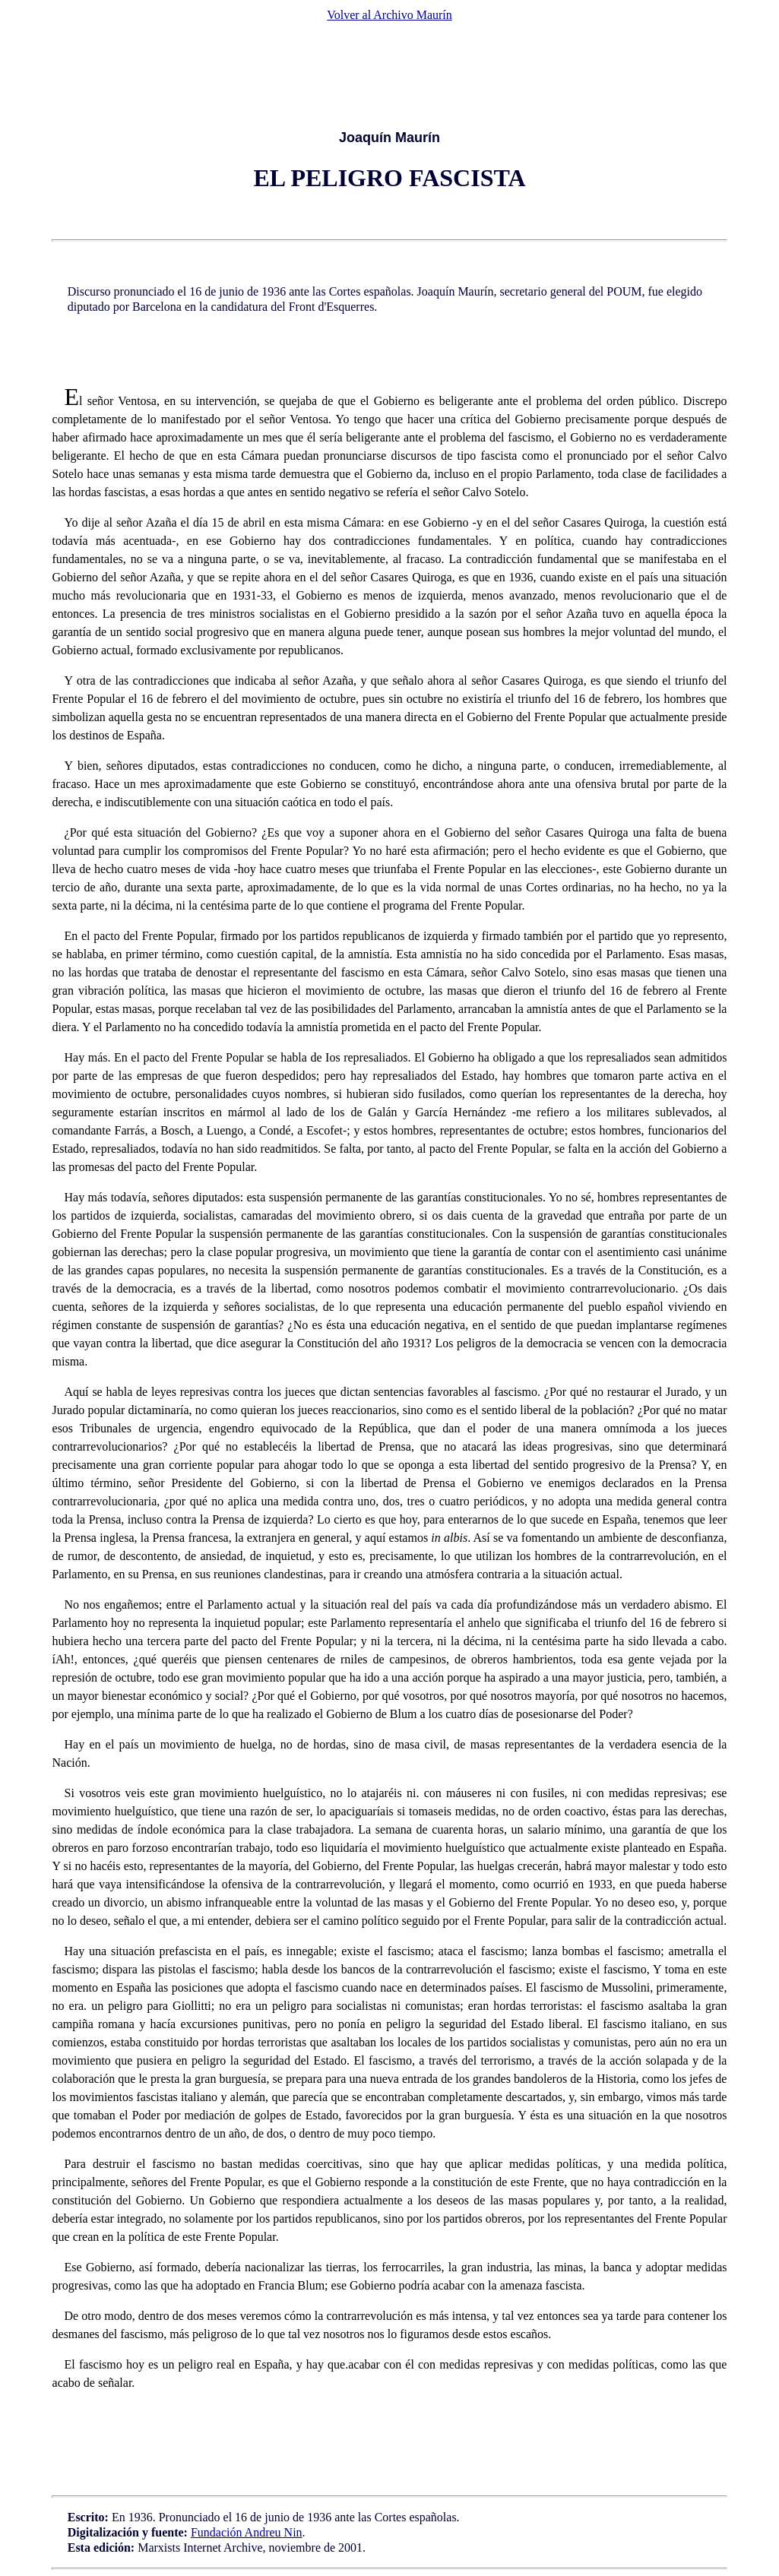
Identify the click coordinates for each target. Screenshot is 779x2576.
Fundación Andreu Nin (246, 2532)
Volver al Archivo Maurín (389, 14)
